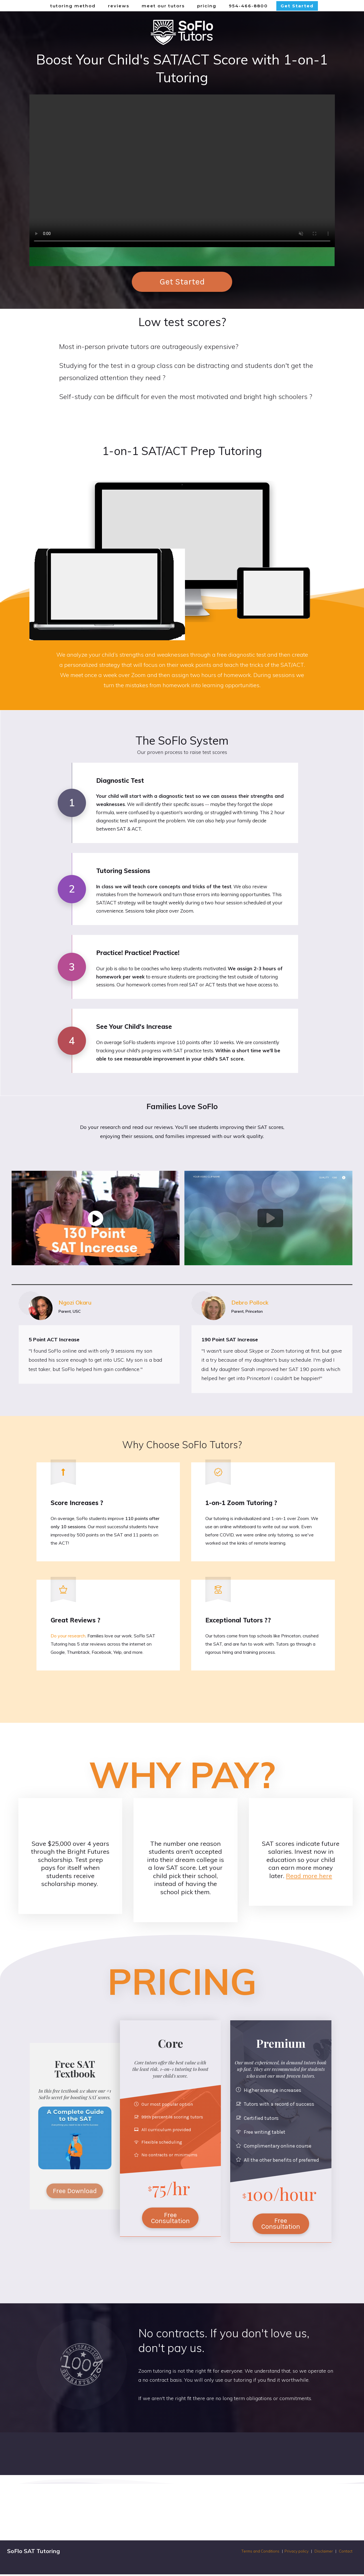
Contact (345, 2552)
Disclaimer (324, 2552)
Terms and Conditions (260, 2552)
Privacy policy (297, 2552)
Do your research (68, 1637)
